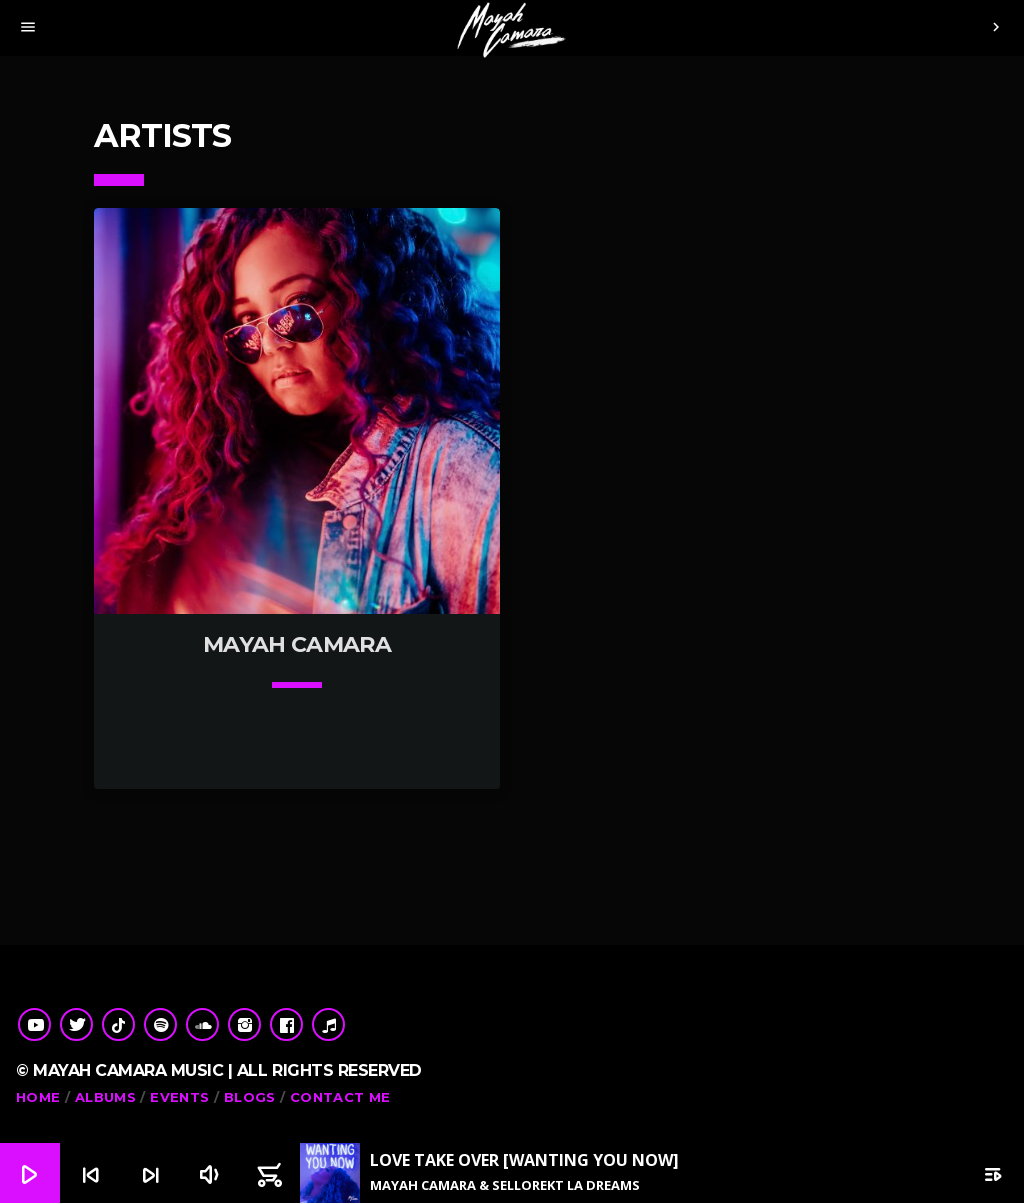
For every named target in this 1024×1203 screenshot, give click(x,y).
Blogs (250, 1097)
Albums (105, 1097)
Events (179, 1097)
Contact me (340, 1097)
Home (38, 1097)
